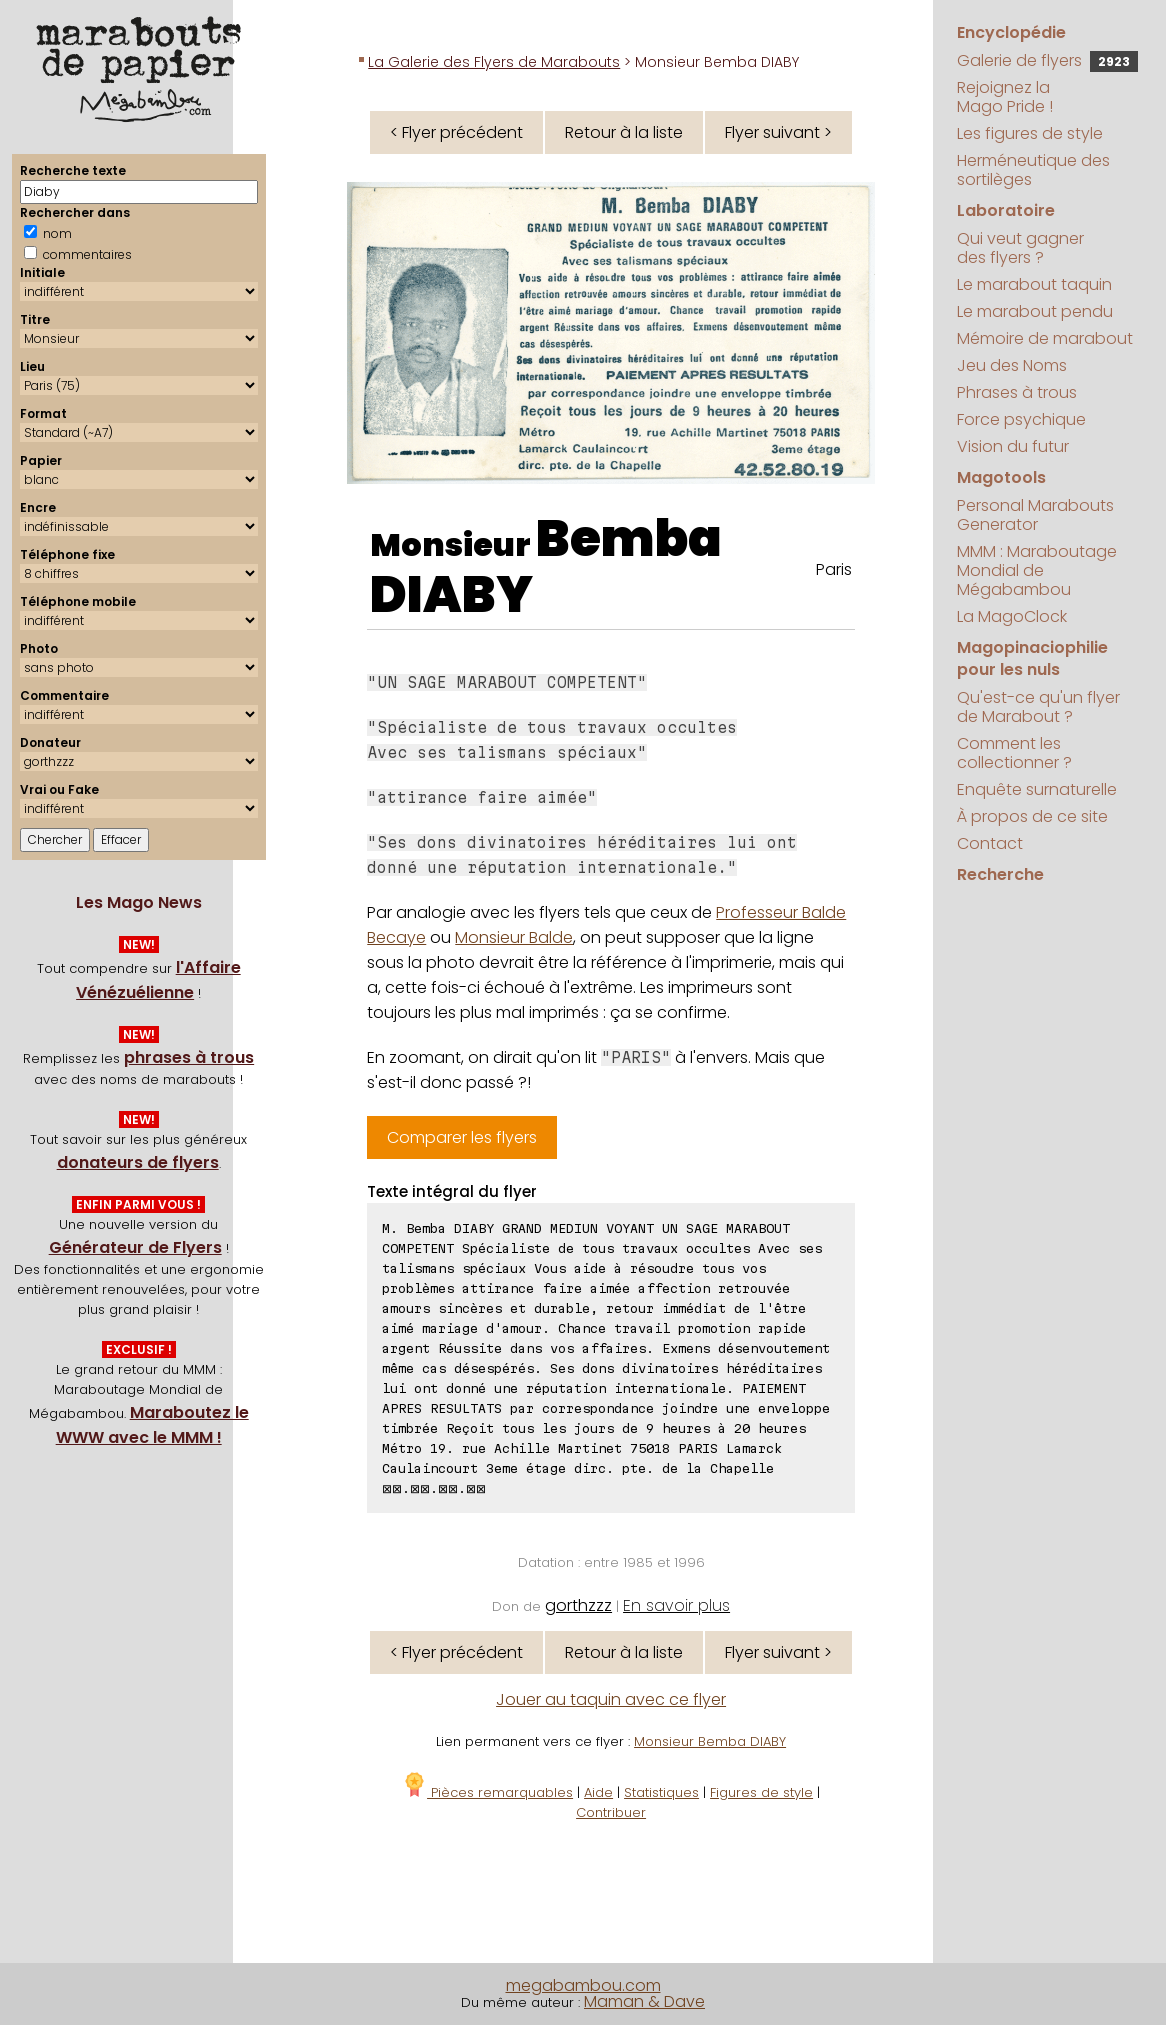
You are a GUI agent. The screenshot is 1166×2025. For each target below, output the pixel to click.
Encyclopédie (1011, 32)
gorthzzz (578, 1605)
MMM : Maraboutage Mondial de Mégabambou (1037, 570)
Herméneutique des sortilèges (1033, 170)
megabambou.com (583, 1985)
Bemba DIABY (546, 567)
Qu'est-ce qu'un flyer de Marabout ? (1038, 707)
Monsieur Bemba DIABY (710, 1741)
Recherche (1000, 874)
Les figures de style (1030, 133)
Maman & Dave (644, 2001)
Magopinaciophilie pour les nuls (1032, 658)
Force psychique (1021, 419)
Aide (598, 1792)
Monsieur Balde (514, 937)
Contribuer (611, 1812)
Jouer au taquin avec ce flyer (611, 1699)
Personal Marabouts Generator (1035, 515)
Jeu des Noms (1012, 365)
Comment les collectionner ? (1014, 753)
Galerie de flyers (1047, 60)
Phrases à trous (1017, 392)
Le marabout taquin (1034, 284)
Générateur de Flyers (135, 1247)
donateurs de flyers (138, 1162)
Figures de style (761, 1792)
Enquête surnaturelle (1037, 789)
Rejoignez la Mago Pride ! (1005, 97)
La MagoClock (1012, 616)
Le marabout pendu (1035, 311)
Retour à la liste (624, 132)
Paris (834, 569)
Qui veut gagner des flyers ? (1020, 248)
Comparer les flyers (462, 1137)
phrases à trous (189, 1057)
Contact (990, 843)
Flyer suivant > (778, 132)
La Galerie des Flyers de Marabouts (494, 62)
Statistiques (661, 1792)
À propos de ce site (1032, 816)
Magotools (1001, 477)
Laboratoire (1006, 210)
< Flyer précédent (456, 132)
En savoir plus (676, 1605)
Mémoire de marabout (1045, 338)
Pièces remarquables (487, 1792)
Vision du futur (1013, 446)
